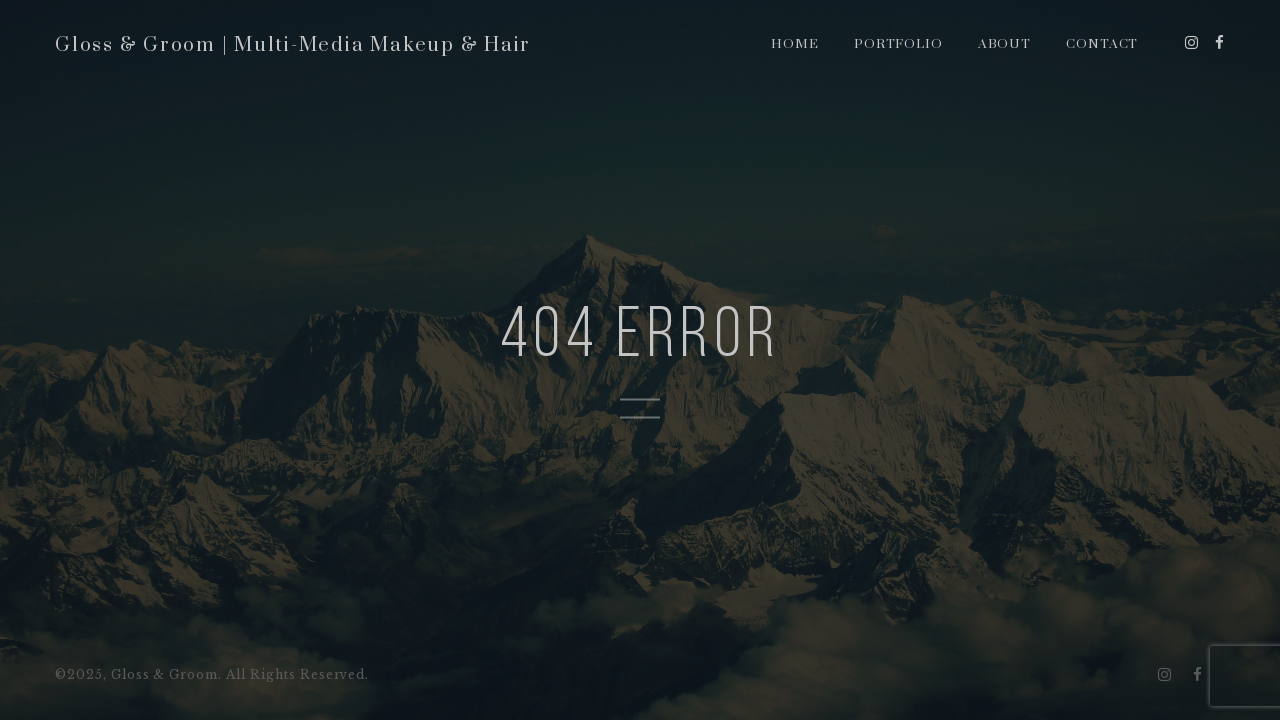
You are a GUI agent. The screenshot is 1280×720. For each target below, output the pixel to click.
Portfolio (899, 44)
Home (795, 44)
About (1005, 44)
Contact (1102, 44)
